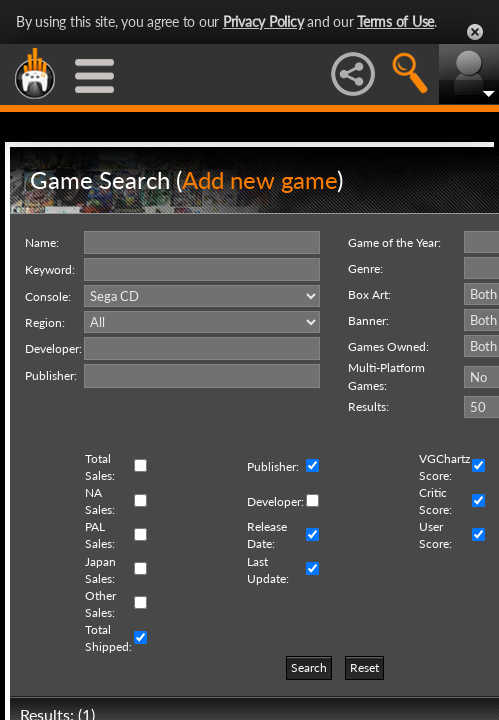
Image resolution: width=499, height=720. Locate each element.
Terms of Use (395, 21)
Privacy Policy (263, 21)
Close (475, 32)
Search (309, 667)
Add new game (259, 179)
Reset (364, 667)
